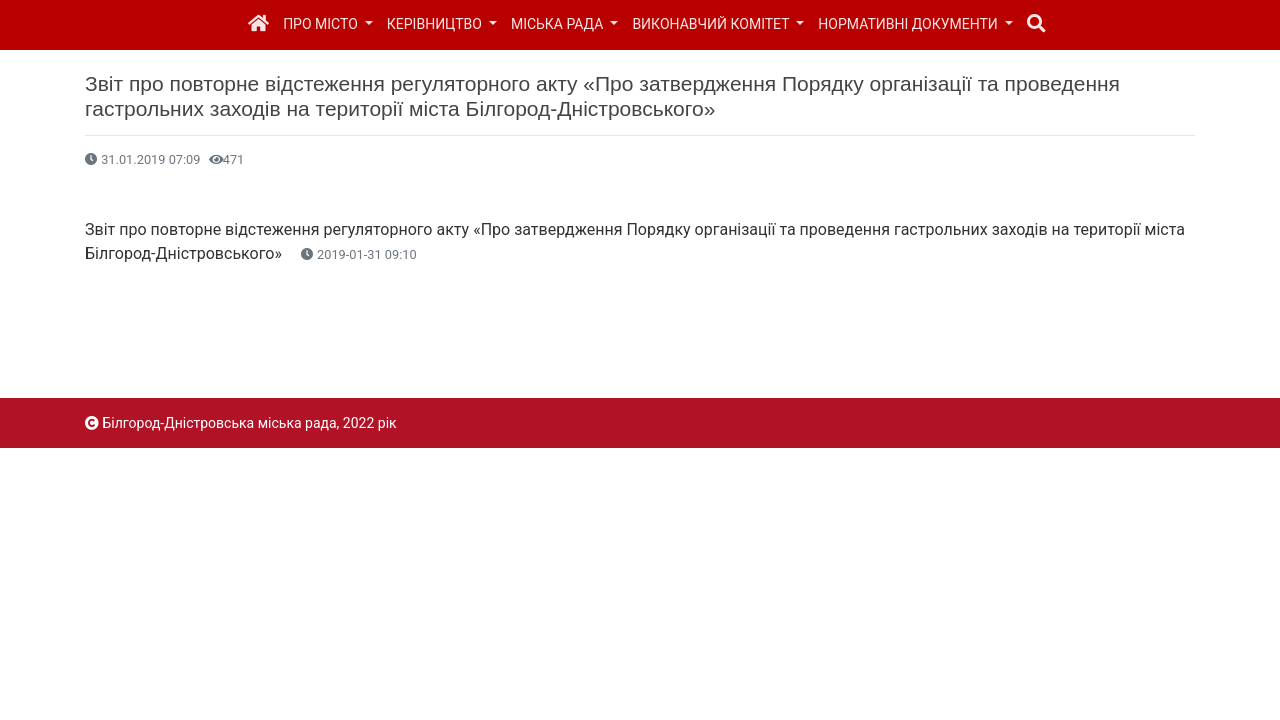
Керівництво (436, 24)
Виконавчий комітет (712, 24)
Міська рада (559, 24)
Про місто (322, 24)
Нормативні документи (909, 24)
